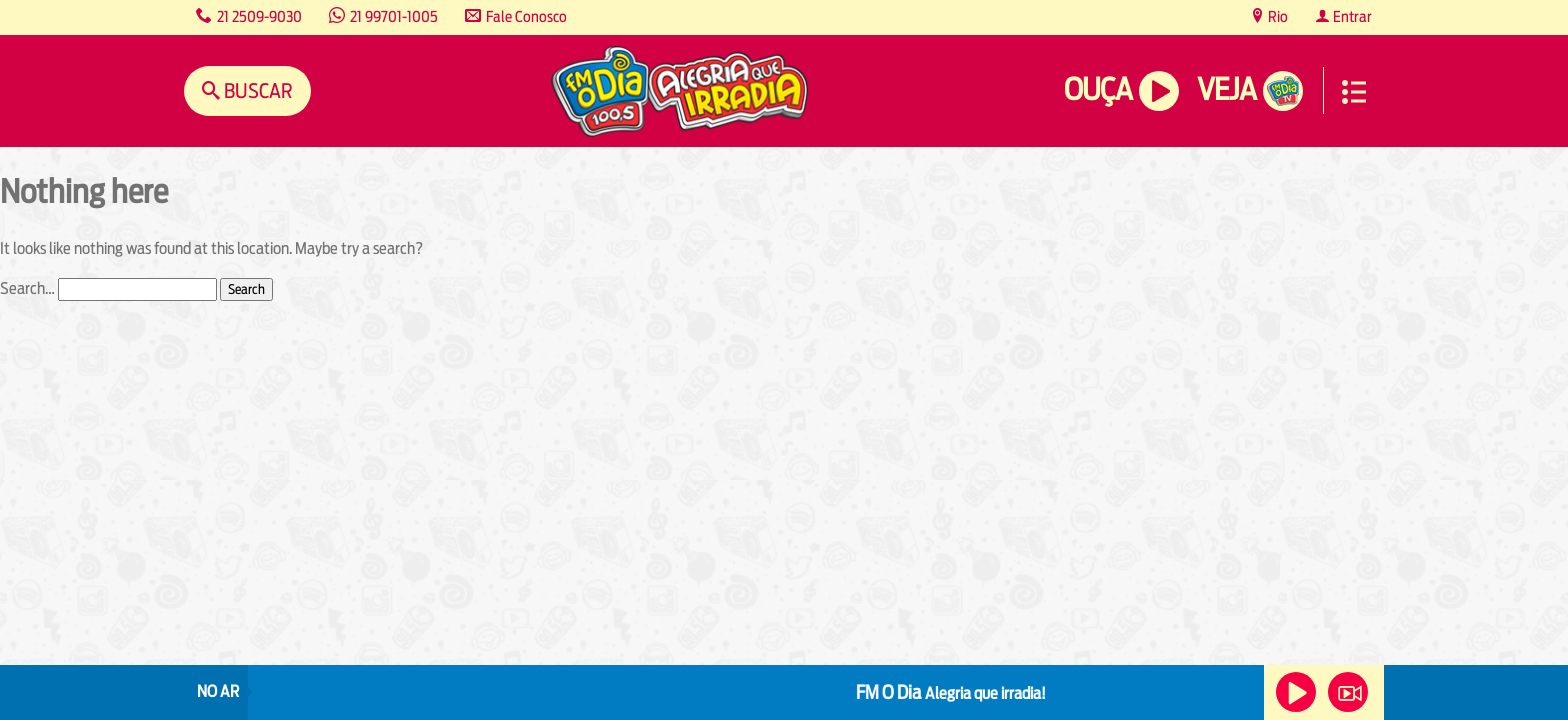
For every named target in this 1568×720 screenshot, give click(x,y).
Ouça (1098, 89)
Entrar (1351, 16)
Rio (1276, 16)
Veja (1226, 89)
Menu (1354, 92)
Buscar (256, 90)
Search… (27, 288)
